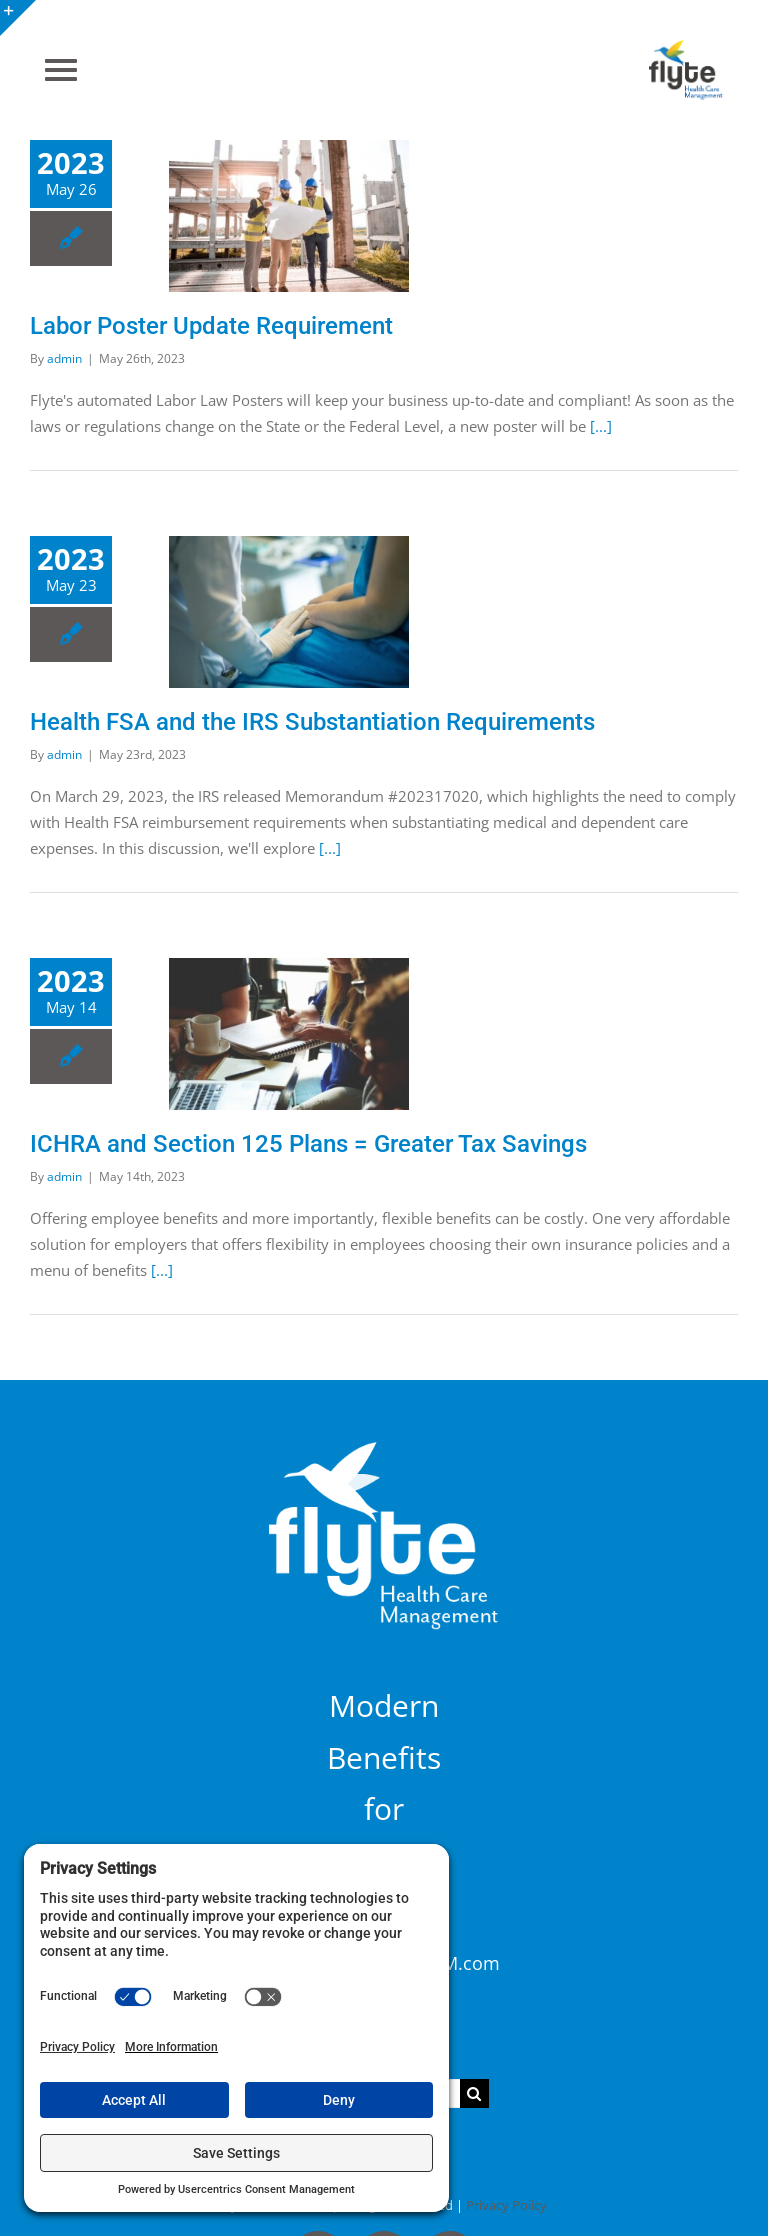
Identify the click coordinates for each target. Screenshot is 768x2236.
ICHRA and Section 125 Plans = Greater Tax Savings (308, 1144)
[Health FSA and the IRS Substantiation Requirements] (289, 612)
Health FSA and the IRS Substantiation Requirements (312, 722)
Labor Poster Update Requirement (211, 326)
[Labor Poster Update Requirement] (289, 216)
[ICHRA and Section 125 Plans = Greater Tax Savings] (289, 1034)
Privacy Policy (506, 2205)
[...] (601, 426)
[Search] (474, 2093)
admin (64, 358)
